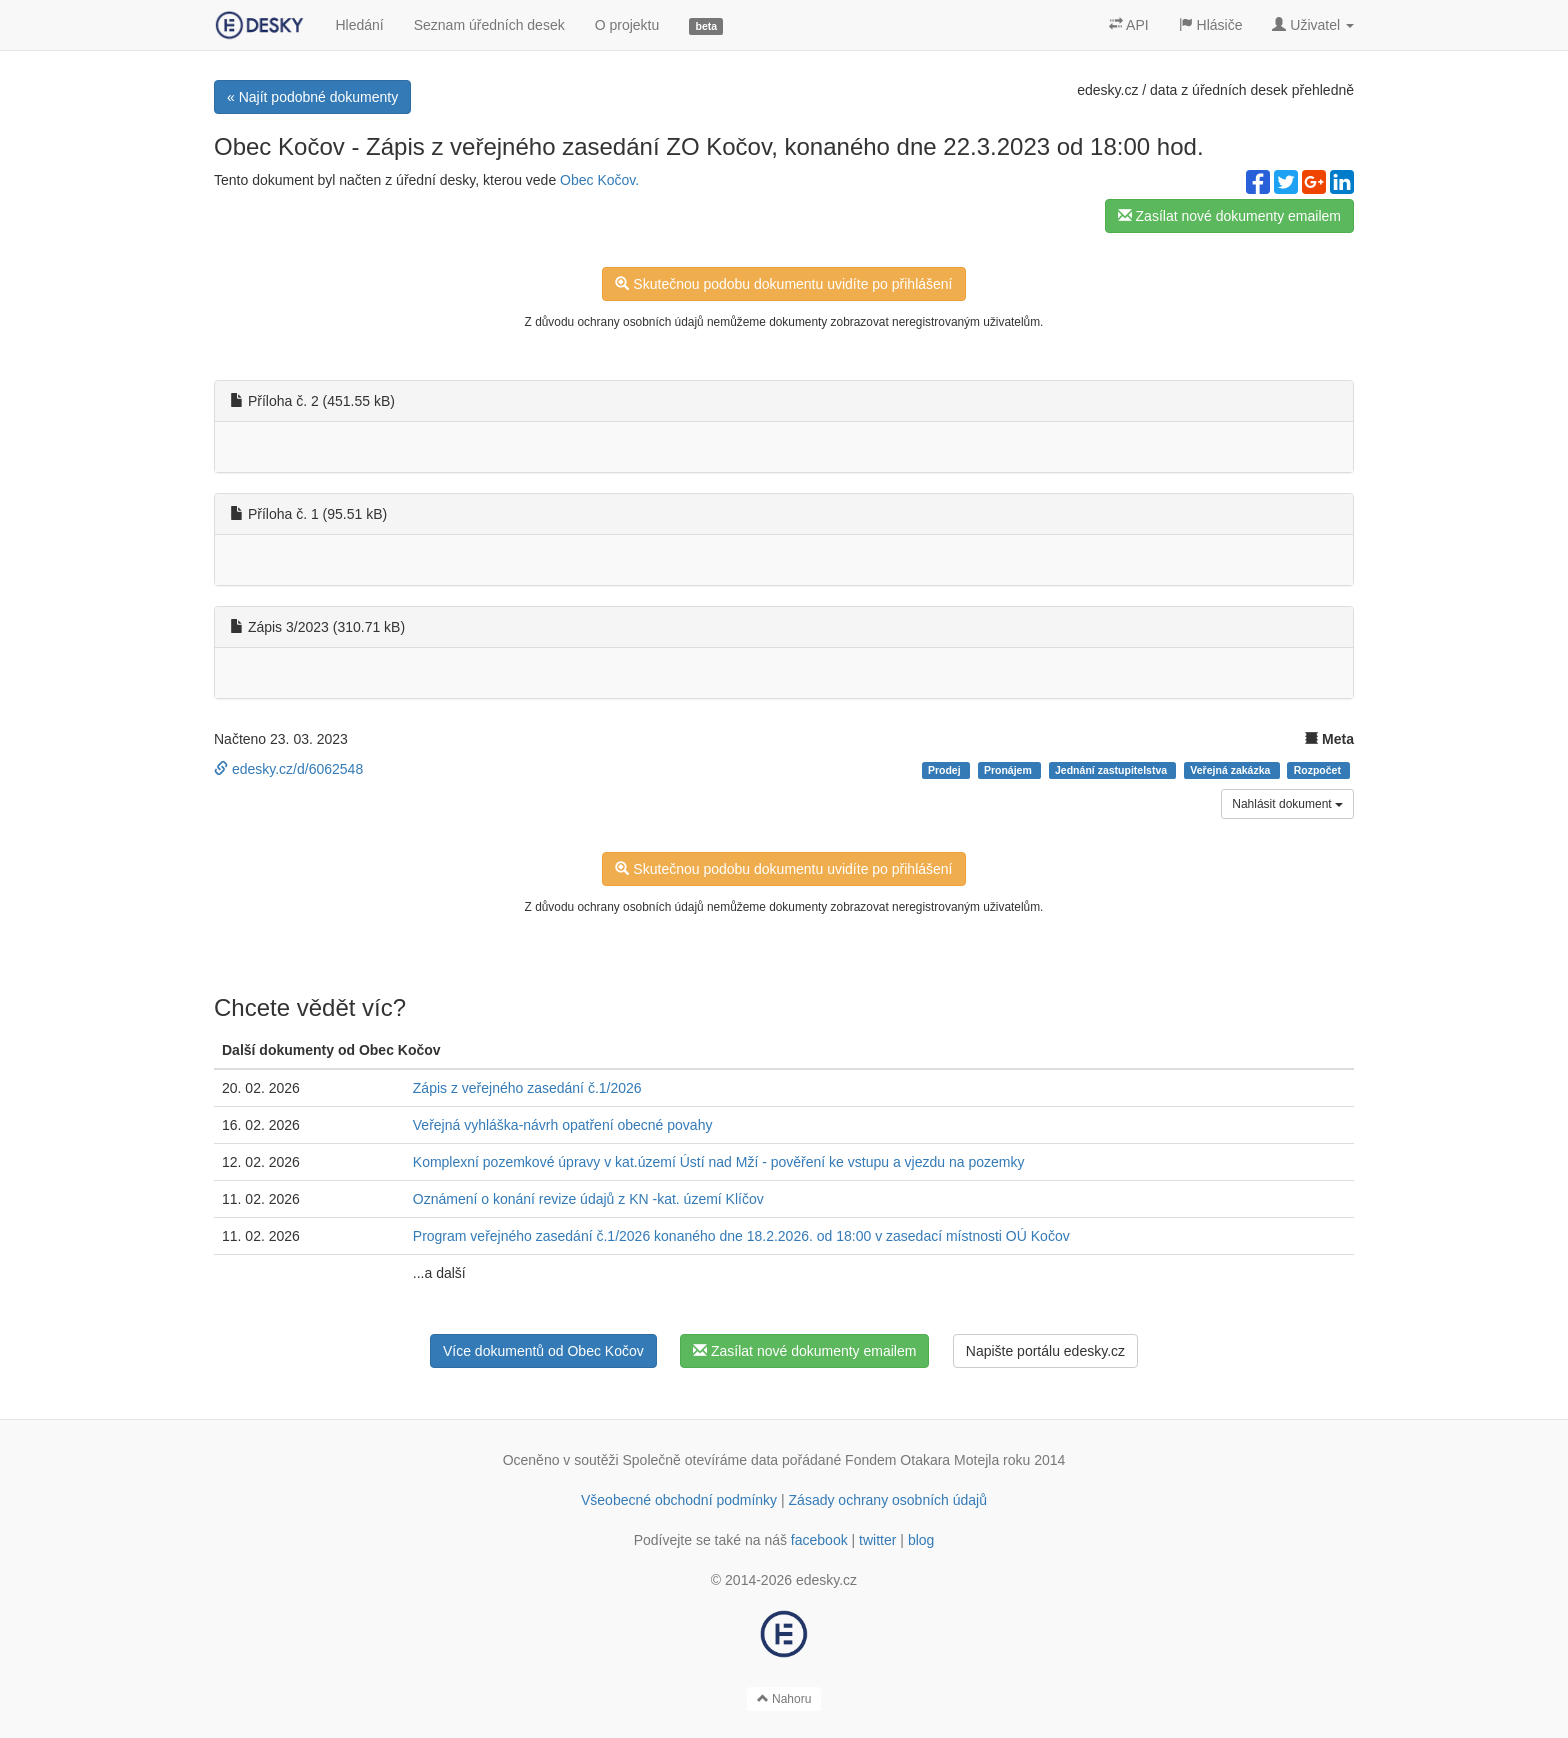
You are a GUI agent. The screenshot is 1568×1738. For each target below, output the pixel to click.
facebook (819, 1540)
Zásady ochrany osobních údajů (888, 1500)
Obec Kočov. (599, 180)
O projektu (627, 25)
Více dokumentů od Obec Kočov (543, 1351)
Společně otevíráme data (701, 1460)
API (1129, 25)
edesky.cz (1107, 90)
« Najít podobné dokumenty (312, 97)
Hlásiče (1211, 25)
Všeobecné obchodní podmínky (679, 1500)
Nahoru (784, 1699)
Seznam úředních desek (489, 25)
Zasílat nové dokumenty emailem (1229, 216)
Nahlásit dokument (1287, 804)
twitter (877, 1540)
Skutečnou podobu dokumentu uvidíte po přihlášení (783, 284)
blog (921, 1540)
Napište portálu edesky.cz (1045, 1351)
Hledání (359, 25)
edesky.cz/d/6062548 (288, 769)
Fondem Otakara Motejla (922, 1460)
